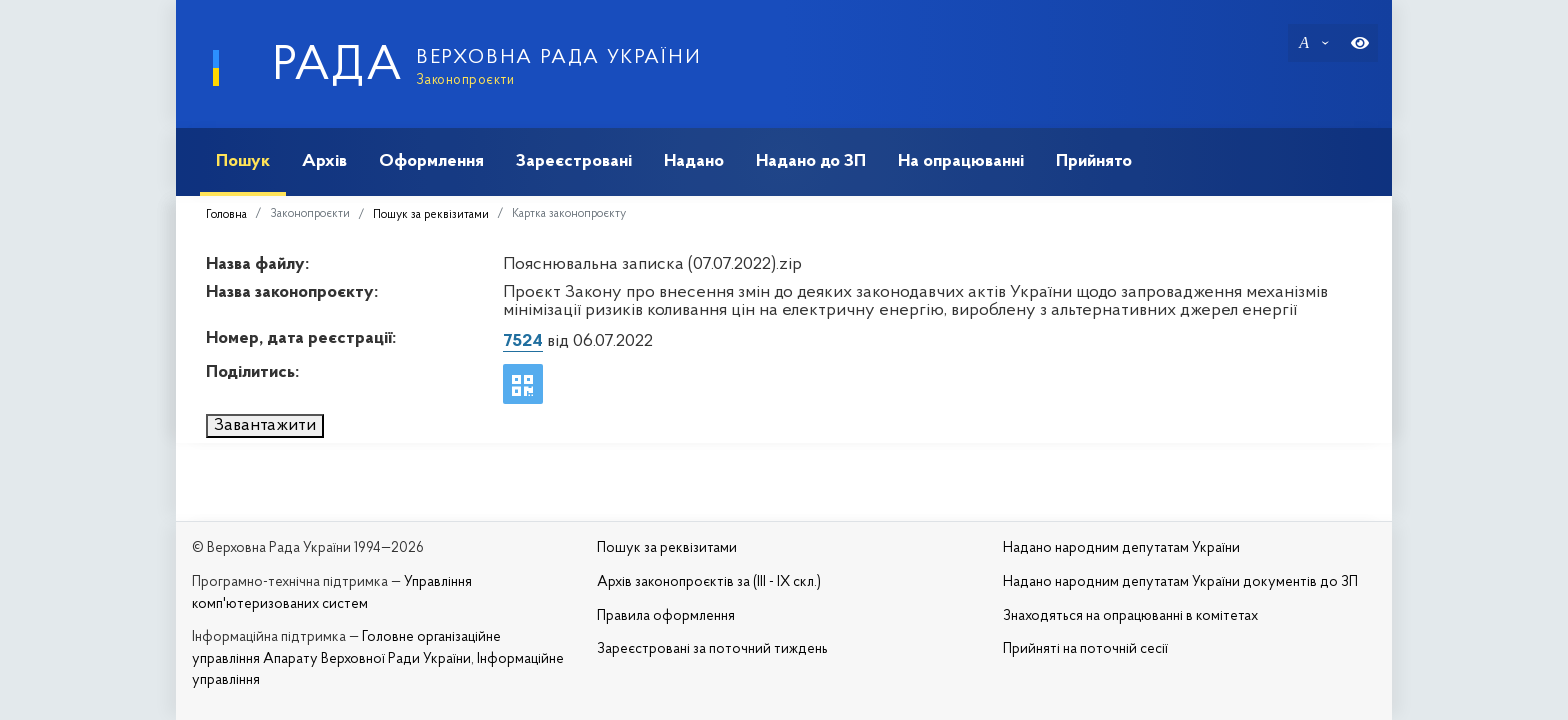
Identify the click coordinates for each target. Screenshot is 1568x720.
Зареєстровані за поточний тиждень (712, 649)
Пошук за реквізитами (431, 215)
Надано (694, 161)
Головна (226, 215)
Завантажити (265, 425)
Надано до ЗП (811, 161)
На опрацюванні (961, 161)
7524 (523, 341)
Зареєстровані (574, 161)
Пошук (243, 161)
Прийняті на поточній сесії (1085, 649)
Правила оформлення (666, 616)
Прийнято (1094, 161)
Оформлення (431, 161)
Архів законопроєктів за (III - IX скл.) (709, 582)
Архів (324, 161)
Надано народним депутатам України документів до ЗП (1180, 582)
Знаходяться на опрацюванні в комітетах (1130, 616)
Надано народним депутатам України (1121, 548)
